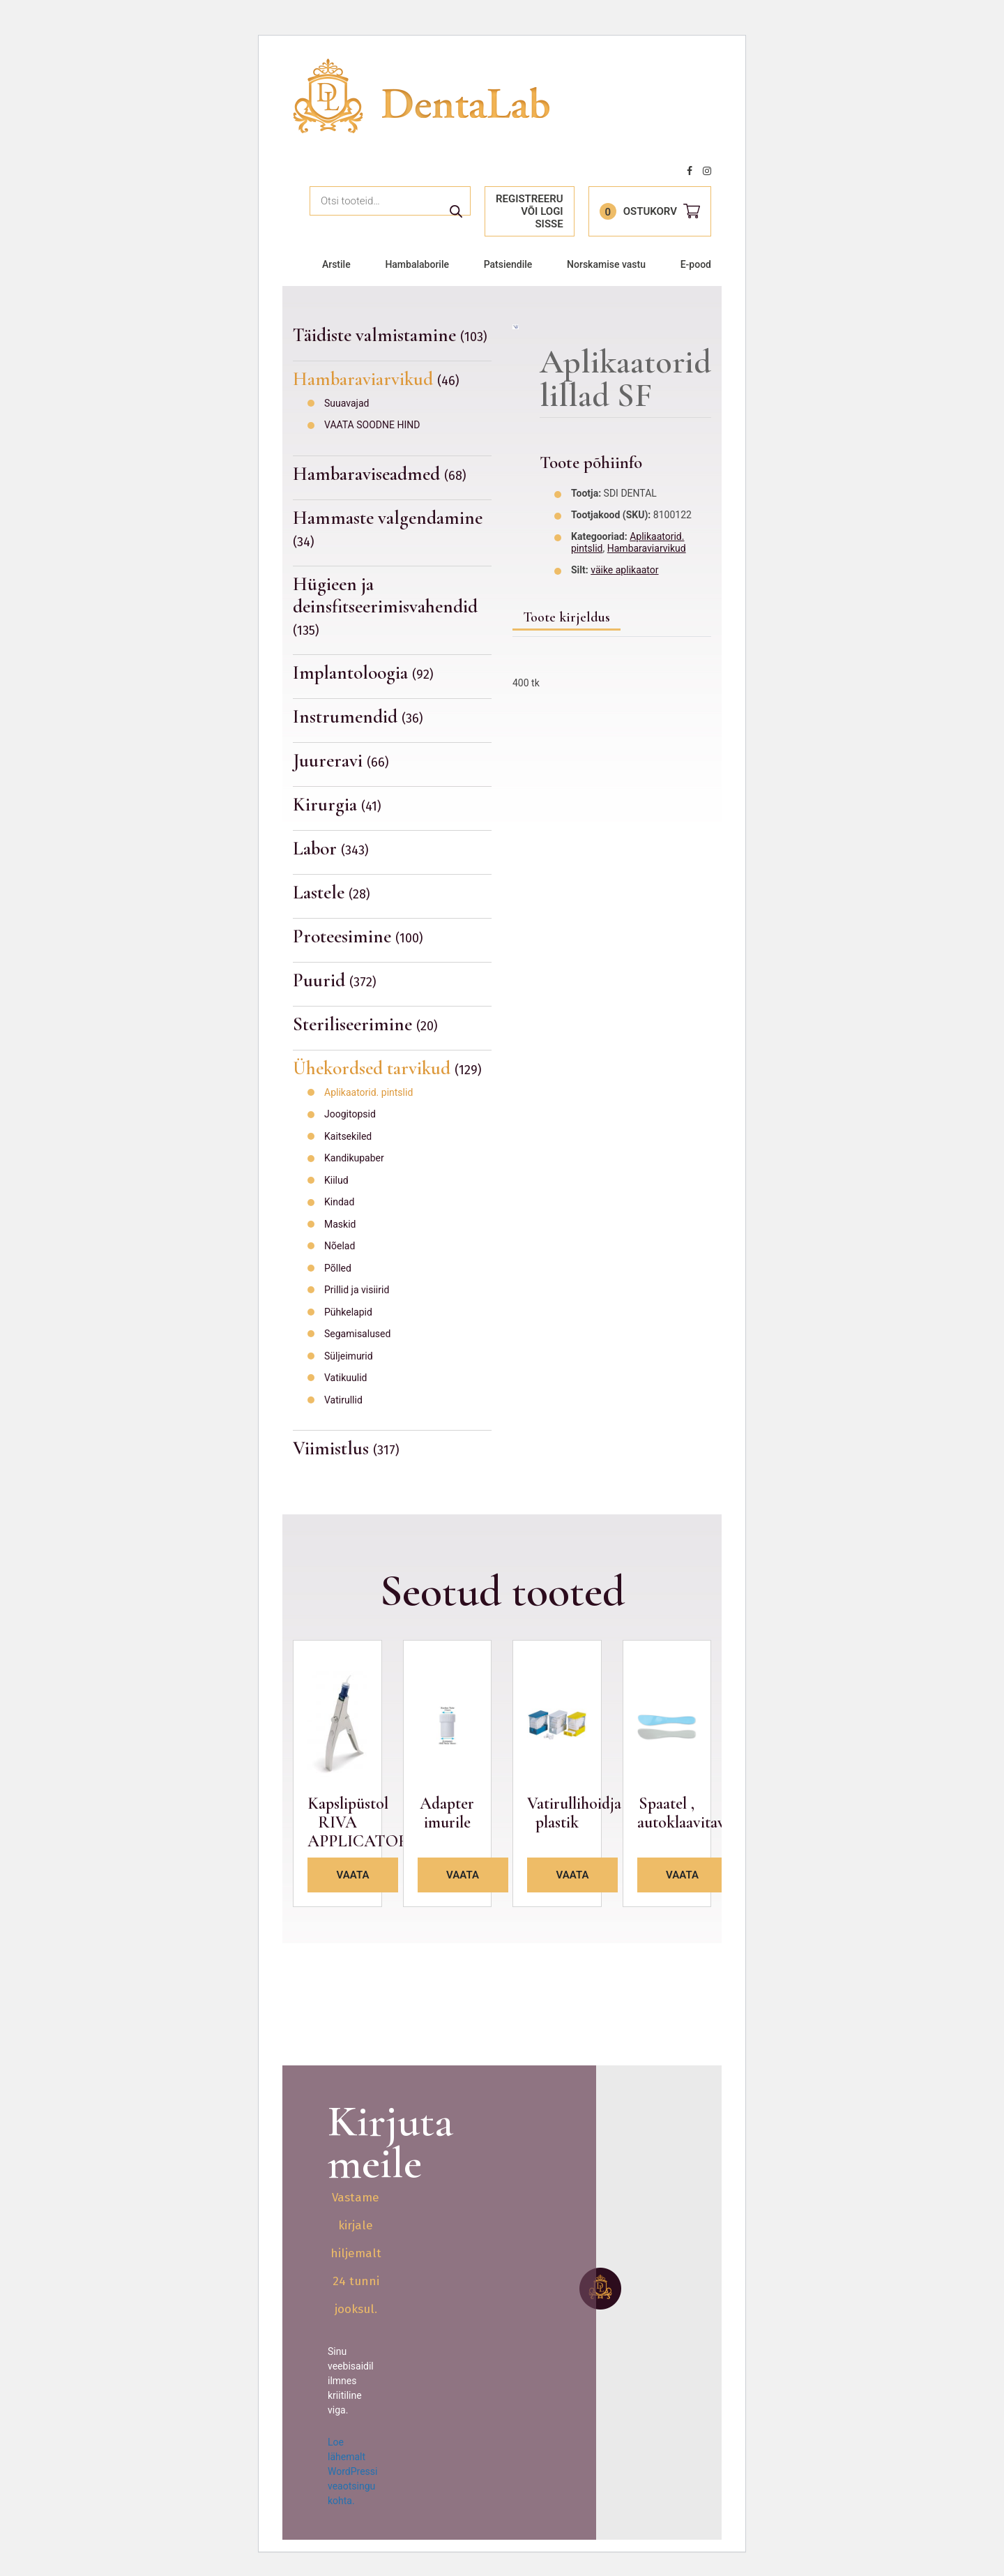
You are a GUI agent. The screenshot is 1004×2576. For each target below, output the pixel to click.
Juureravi (341, 760)
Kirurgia (337, 804)
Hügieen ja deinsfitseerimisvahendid (385, 605)
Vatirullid (343, 1400)
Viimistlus (346, 1448)
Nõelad (339, 1245)
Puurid (334, 980)
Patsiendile (508, 264)
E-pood (695, 264)
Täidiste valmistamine (390, 335)
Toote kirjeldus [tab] (566, 617)
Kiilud (336, 1180)
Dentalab (421, 96)
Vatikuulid (345, 1377)
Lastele (331, 892)
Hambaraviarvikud (376, 379)
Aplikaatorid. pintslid (368, 1092)
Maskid (340, 1224)
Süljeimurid (348, 1356)
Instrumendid (358, 716)
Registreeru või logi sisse (529, 211)
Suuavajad (346, 403)
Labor (331, 848)
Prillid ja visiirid (356, 1289)
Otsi (456, 211)
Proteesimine (358, 936)
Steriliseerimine (365, 1024)
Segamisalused (357, 1333)
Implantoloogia (363, 672)
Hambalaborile (417, 264)
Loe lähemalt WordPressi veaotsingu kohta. (352, 2471)
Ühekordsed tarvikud (387, 1068)
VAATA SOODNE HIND (372, 424)
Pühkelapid (348, 1312)
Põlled (337, 1268)
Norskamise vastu (606, 264)
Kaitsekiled (348, 1136)
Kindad (339, 1201)
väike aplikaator (624, 569)
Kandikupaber (354, 1157)
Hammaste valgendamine (387, 528)
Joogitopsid (350, 1114)
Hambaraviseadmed (379, 473)
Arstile (336, 264)
